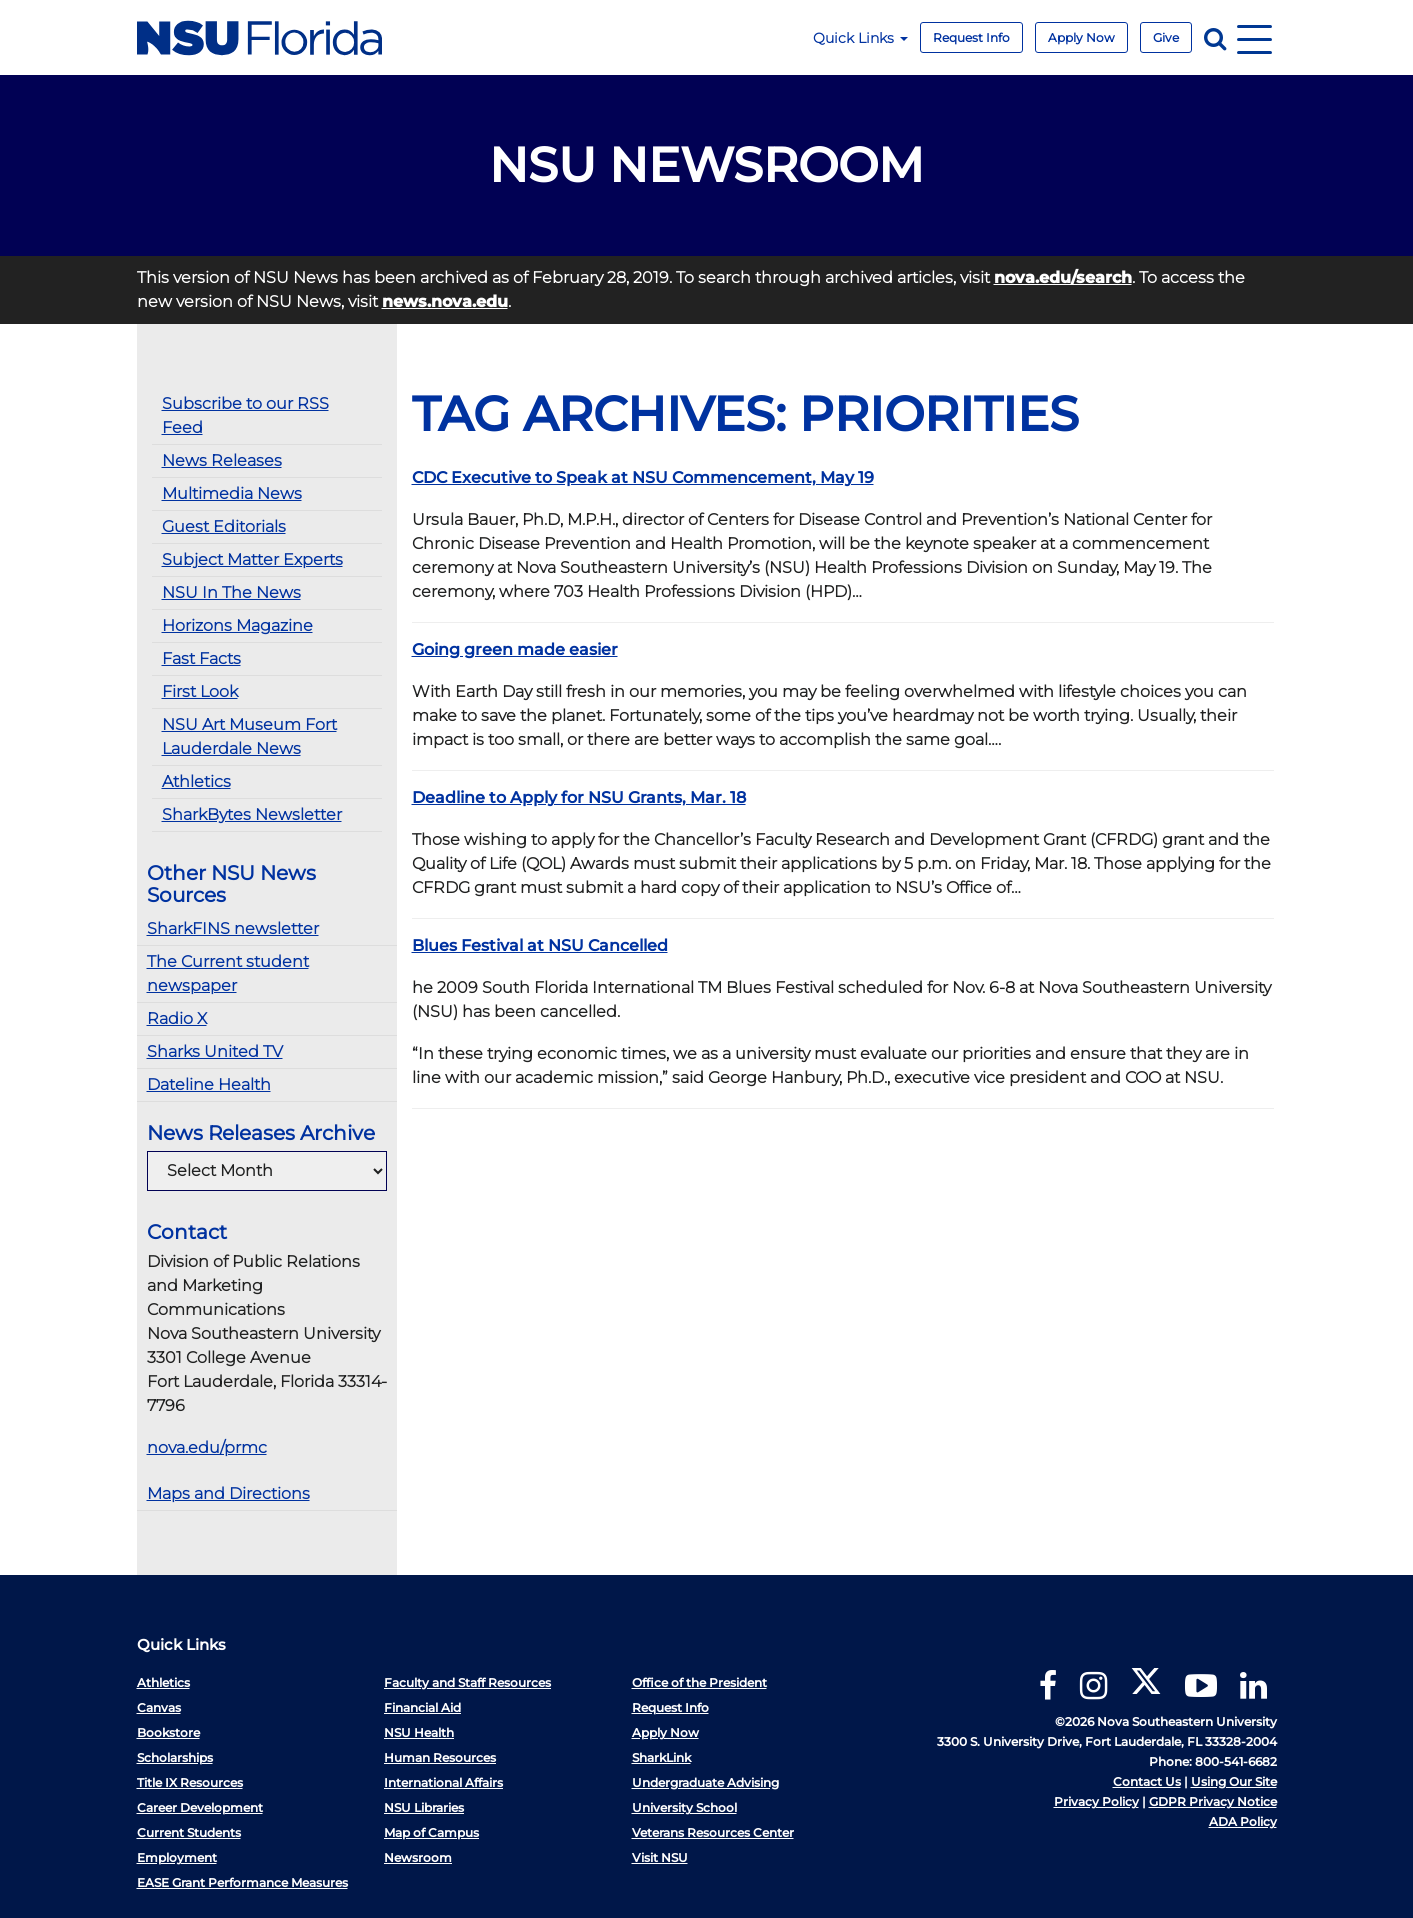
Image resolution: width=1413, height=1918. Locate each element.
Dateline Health (209, 1084)
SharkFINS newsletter (233, 928)
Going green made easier (515, 649)
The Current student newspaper (228, 973)
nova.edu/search (1063, 277)
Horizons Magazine (237, 625)
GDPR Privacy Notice (1213, 1801)
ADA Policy (1243, 1821)
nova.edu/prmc (207, 1447)
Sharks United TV (215, 1051)
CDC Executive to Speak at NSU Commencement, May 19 (643, 477)
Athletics (196, 781)
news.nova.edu (445, 301)
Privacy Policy (1096, 1801)
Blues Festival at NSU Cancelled (540, 945)
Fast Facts (201, 658)
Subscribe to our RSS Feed (245, 415)
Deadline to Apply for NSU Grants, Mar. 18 (579, 797)
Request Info (971, 37)
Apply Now (1081, 37)
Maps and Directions (228, 1493)
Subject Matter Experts (252, 559)
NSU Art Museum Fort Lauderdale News (249, 736)
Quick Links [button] (860, 38)
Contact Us (1147, 1781)
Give (1166, 37)
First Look (200, 691)
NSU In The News (231, 592)
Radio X (177, 1018)
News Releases (222, 460)
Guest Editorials (224, 526)
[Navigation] (1254, 37)
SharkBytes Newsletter (252, 814)
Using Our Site (1234, 1781)
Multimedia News (232, 493)
